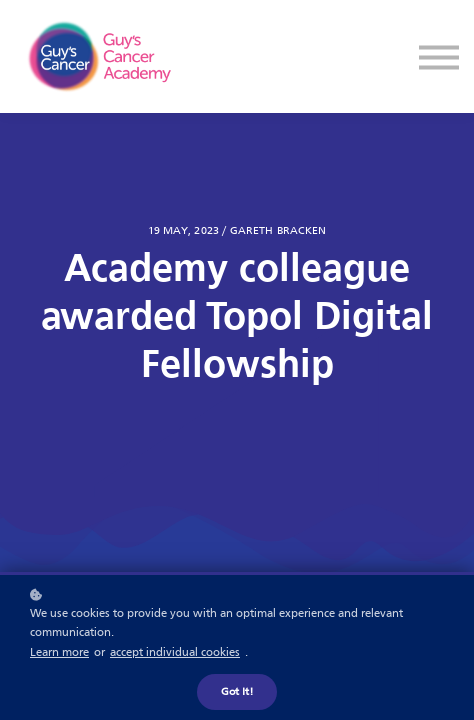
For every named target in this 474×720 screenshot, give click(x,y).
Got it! (237, 692)
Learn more (59, 653)
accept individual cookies (175, 653)
